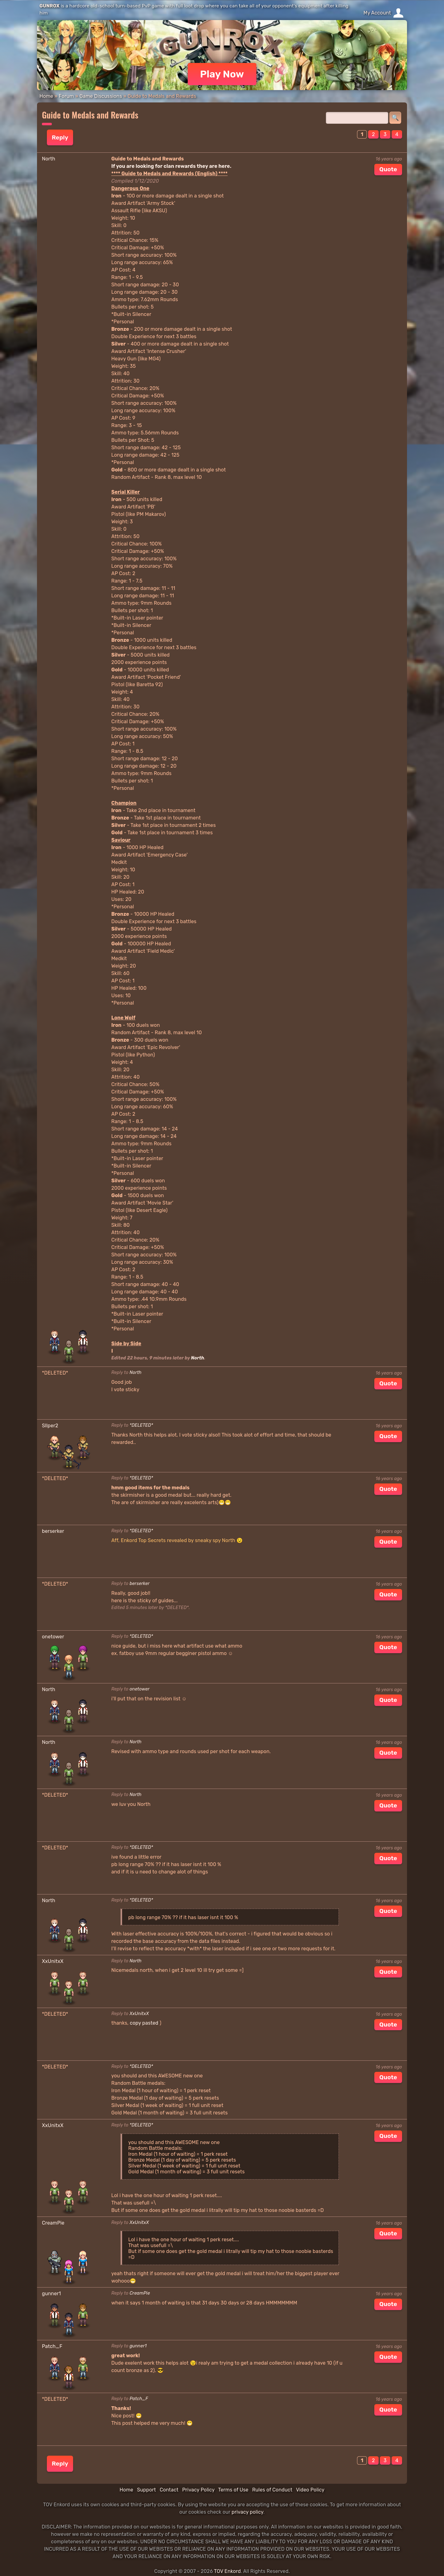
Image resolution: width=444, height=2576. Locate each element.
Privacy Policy (198, 2490)
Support (146, 2490)
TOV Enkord (227, 2571)
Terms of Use (233, 2490)
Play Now (222, 74)
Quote (388, 169)
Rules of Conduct (272, 2490)
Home (46, 96)
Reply (60, 137)
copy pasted (144, 2023)
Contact (169, 2490)
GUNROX (49, 6)
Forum (66, 96)
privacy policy (247, 2512)
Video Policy (310, 2490)
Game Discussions (101, 96)
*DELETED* (141, 1425)
